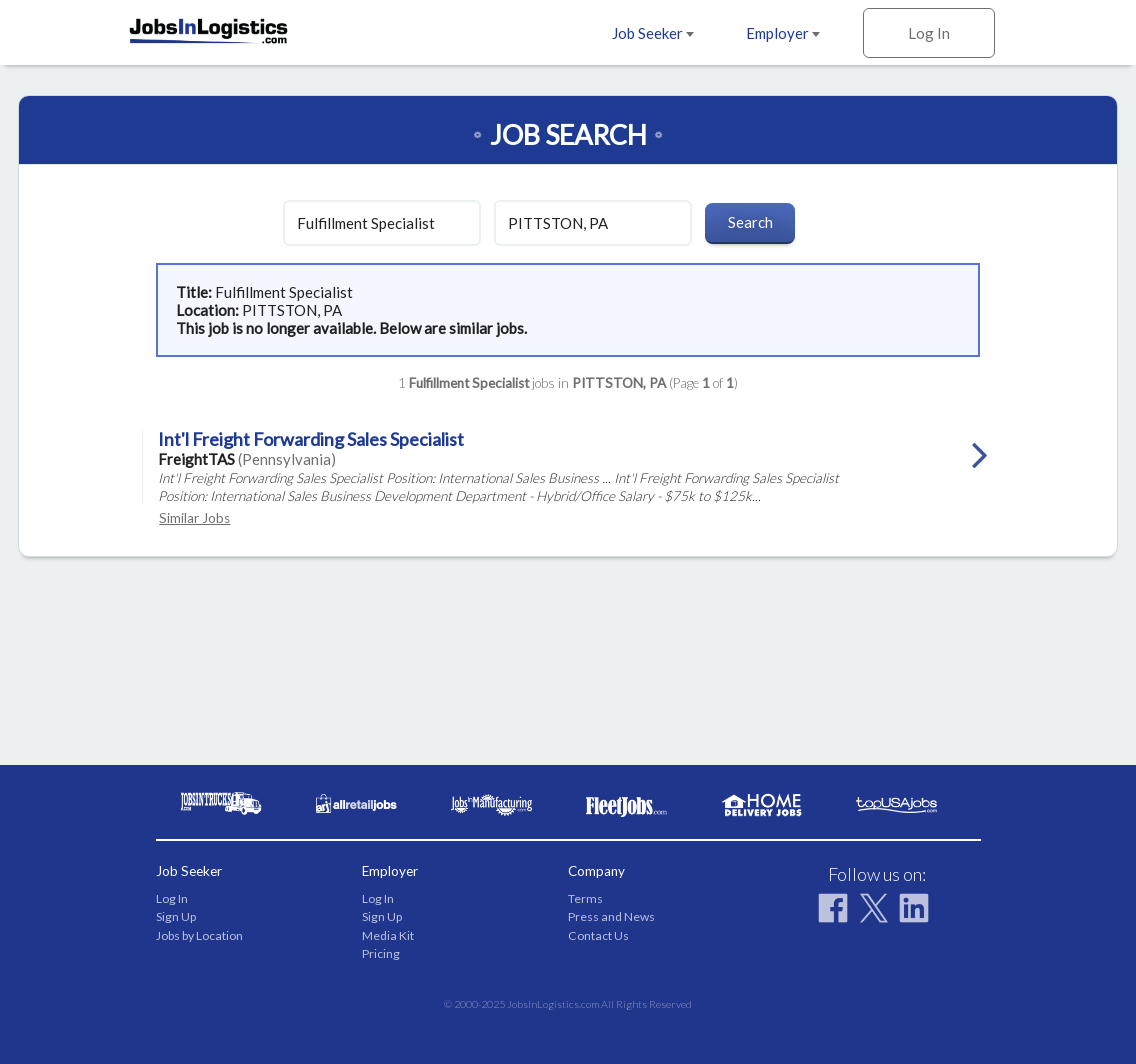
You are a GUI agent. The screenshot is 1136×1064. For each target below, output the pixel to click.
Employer (783, 33)
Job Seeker (653, 33)
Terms (585, 898)
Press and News (611, 916)
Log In (929, 33)
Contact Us (598, 935)
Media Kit (388, 935)
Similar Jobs (194, 518)
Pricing (381, 953)
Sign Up (176, 916)
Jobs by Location (199, 935)
